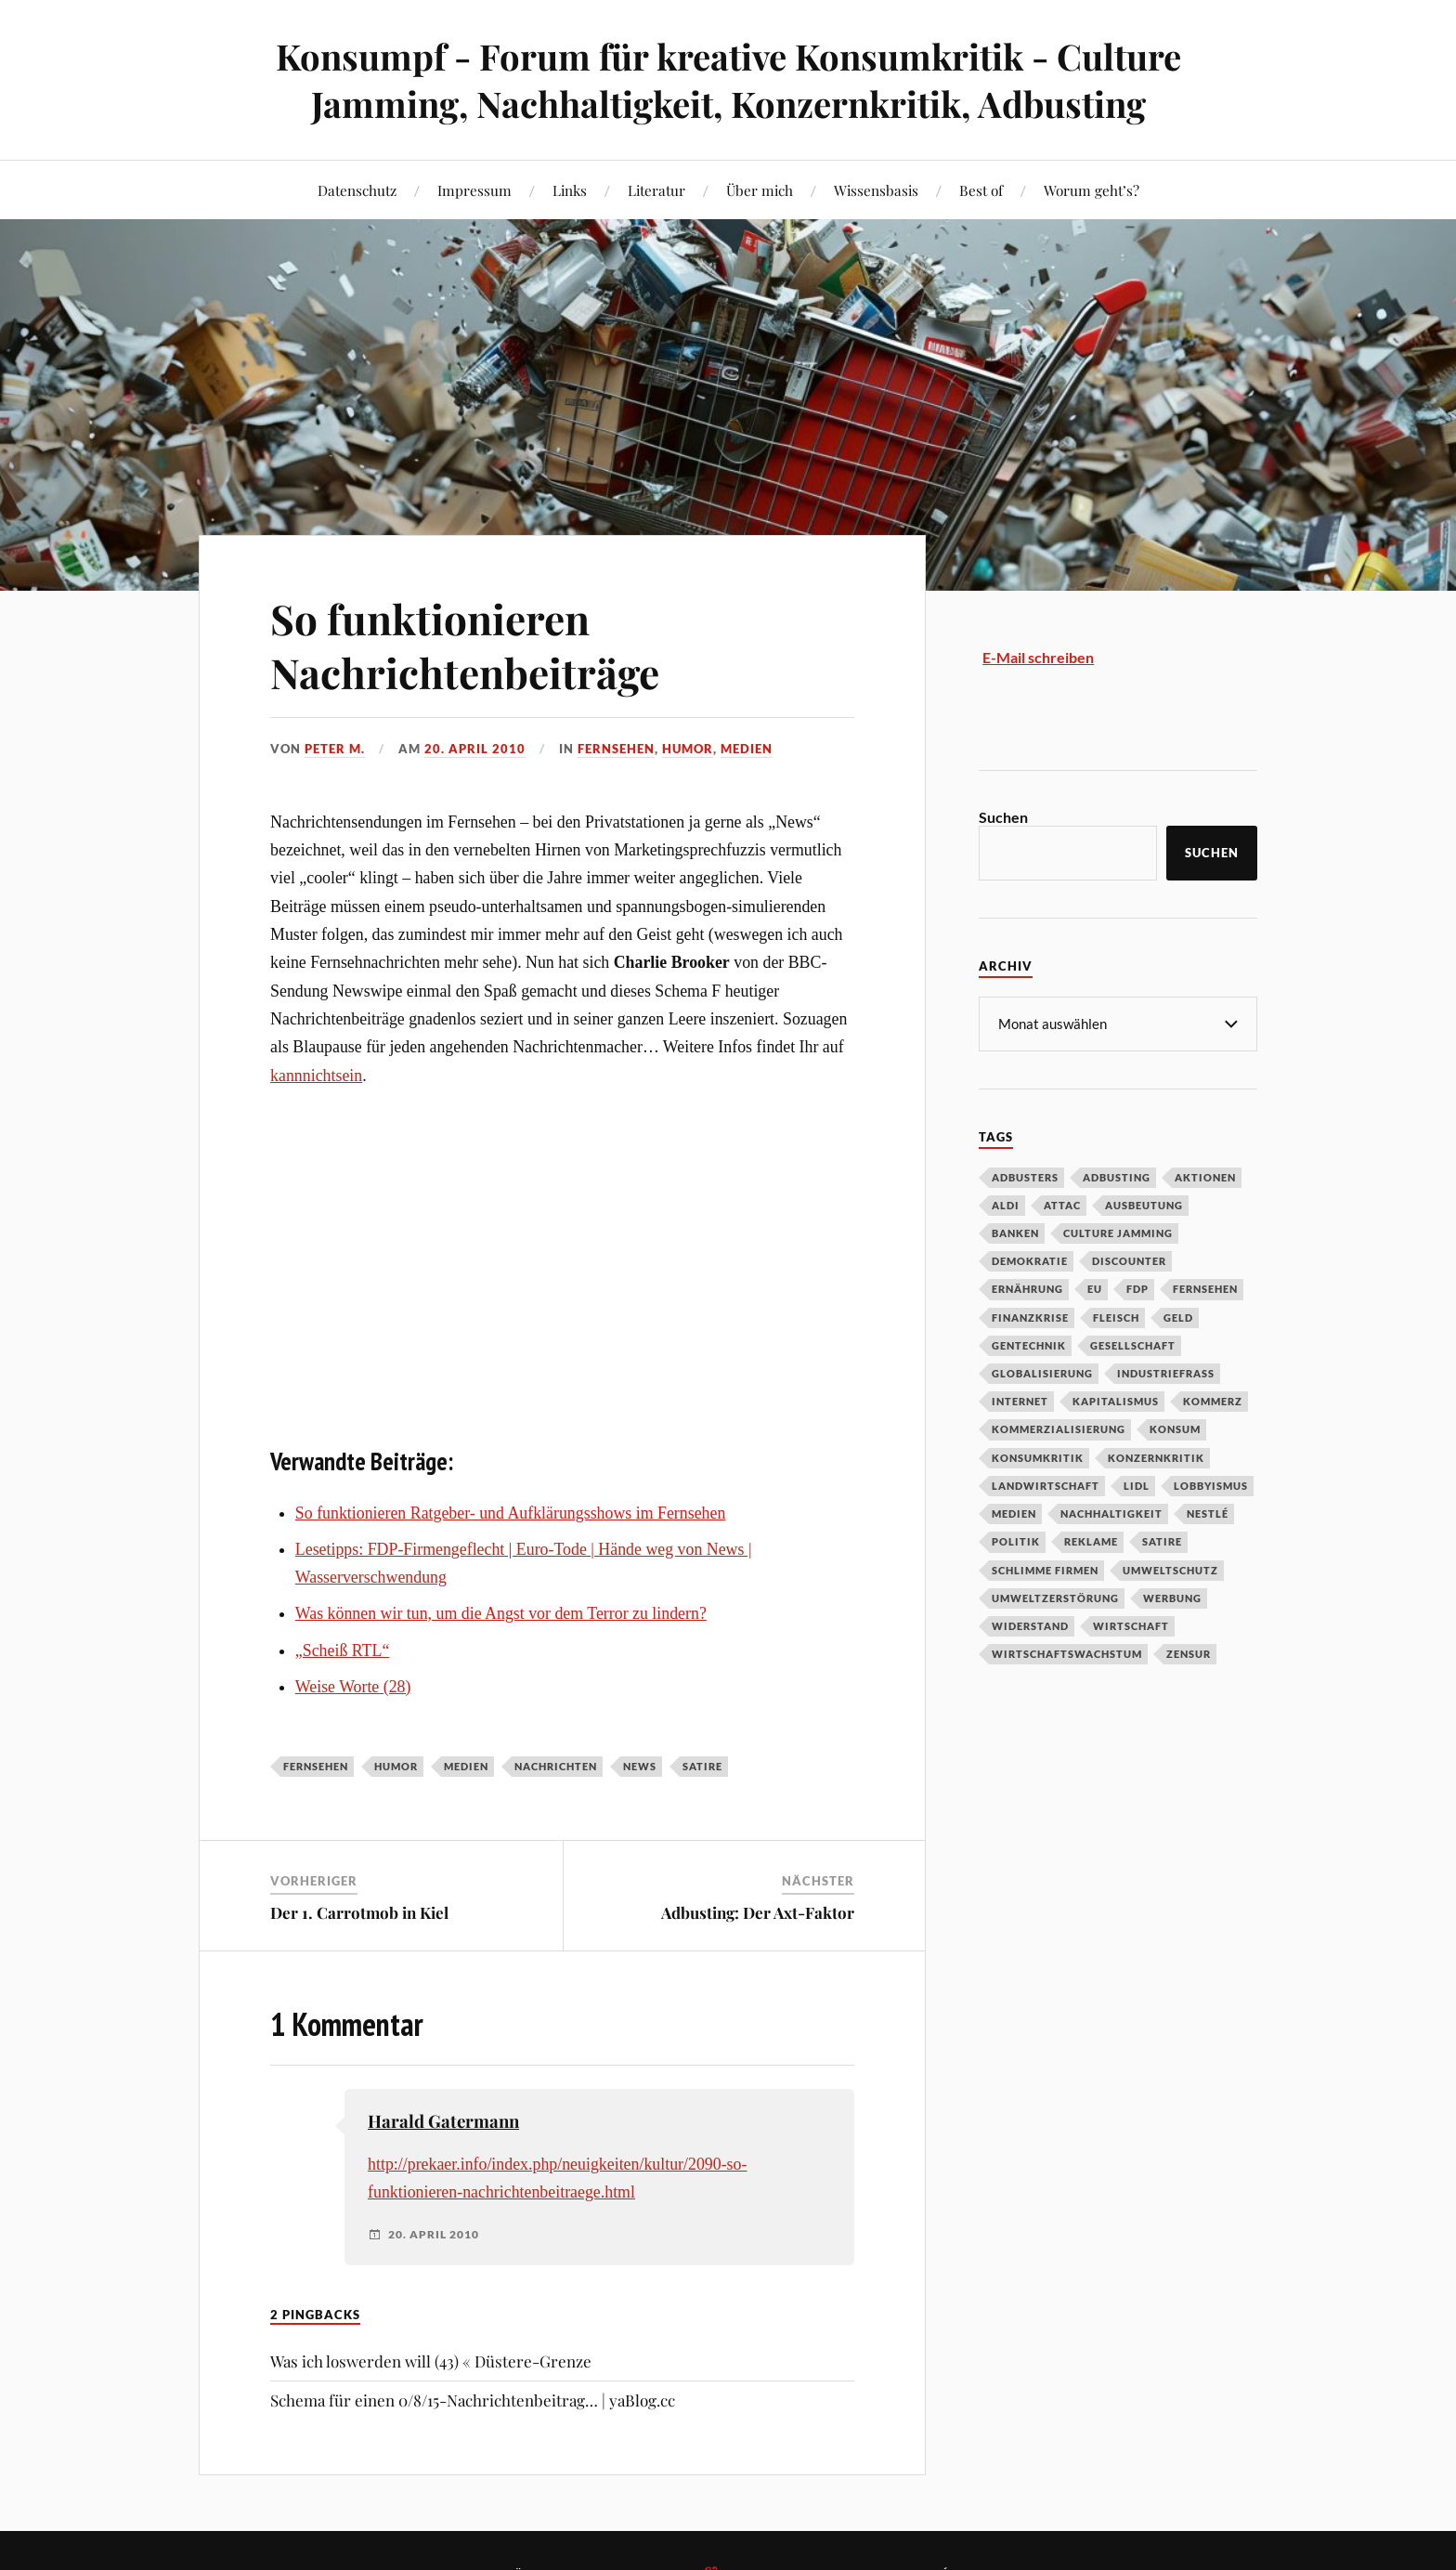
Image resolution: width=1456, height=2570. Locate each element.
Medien (747, 748)
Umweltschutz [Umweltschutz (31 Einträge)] (1170, 1569)
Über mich (759, 190)
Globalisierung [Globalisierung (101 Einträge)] (1042, 1372)
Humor (687, 748)
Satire (702, 1766)
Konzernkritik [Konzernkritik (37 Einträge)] (1156, 1457)
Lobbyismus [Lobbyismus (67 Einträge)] (1211, 1485)
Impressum (474, 190)
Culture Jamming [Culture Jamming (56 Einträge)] (1118, 1232)
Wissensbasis (876, 190)
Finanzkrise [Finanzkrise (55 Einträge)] (1030, 1317)
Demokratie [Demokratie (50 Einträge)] (1030, 1260)
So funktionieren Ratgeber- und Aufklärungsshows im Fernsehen (510, 1513)
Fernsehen (616, 748)
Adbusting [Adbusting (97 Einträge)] (1116, 1176)
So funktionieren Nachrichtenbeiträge (464, 644)
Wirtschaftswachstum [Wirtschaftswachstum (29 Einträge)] (1067, 1653)
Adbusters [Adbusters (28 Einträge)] (1025, 1176)
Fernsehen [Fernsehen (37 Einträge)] (1205, 1288)
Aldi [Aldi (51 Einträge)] (1006, 1204)
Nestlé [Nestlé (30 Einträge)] (1207, 1513)
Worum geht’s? (1091, 190)
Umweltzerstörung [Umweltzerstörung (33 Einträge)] (1055, 1597)
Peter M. (335, 748)
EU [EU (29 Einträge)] (1094, 1288)
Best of (981, 190)
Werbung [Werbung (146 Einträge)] (1172, 1597)
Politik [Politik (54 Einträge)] (1016, 1540)
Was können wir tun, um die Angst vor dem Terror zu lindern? (501, 1613)
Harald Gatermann (443, 2121)
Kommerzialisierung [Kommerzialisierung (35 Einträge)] (1058, 1428)
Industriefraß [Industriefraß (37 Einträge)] (1166, 1372)
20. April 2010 (475, 748)
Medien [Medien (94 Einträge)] (1014, 1513)
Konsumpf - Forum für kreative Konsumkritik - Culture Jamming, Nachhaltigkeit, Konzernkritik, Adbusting (728, 80)
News (639, 1766)
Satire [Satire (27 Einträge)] (1162, 1540)
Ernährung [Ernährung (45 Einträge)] (1027, 1288)
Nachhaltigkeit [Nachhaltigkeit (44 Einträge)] (1111, 1513)
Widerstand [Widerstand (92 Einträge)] (1030, 1625)
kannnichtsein (316, 1075)
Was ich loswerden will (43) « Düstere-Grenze (431, 2361)
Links (569, 190)
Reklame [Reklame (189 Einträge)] (1091, 1540)
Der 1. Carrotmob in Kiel (359, 1912)
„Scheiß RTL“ (342, 1650)
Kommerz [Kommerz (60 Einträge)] (1212, 1400)
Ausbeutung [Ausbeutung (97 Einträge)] (1144, 1204)
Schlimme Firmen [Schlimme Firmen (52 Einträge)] (1045, 1569)
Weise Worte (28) (353, 1686)
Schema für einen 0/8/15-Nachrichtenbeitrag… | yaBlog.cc (472, 2400)
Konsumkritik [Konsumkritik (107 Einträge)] (1038, 1457)
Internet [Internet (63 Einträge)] (1020, 1400)
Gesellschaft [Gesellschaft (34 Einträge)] (1133, 1344)
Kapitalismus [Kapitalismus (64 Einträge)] (1115, 1400)
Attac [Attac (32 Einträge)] (1062, 1204)
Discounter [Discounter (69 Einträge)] (1129, 1260)
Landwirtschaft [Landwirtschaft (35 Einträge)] (1045, 1485)
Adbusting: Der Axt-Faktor (757, 1912)
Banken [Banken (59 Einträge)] (1015, 1232)
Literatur (656, 190)
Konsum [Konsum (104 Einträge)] (1175, 1428)
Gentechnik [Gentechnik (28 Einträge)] (1029, 1344)
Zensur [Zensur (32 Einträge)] (1188, 1653)
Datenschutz (357, 190)
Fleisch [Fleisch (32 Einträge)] (1116, 1317)
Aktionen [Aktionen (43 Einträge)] (1205, 1176)
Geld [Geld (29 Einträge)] (1178, 1317)
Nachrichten (555, 1766)
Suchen (1003, 817)
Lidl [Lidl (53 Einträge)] (1137, 1485)
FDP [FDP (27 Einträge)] (1137, 1288)
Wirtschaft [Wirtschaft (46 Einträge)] (1131, 1625)
